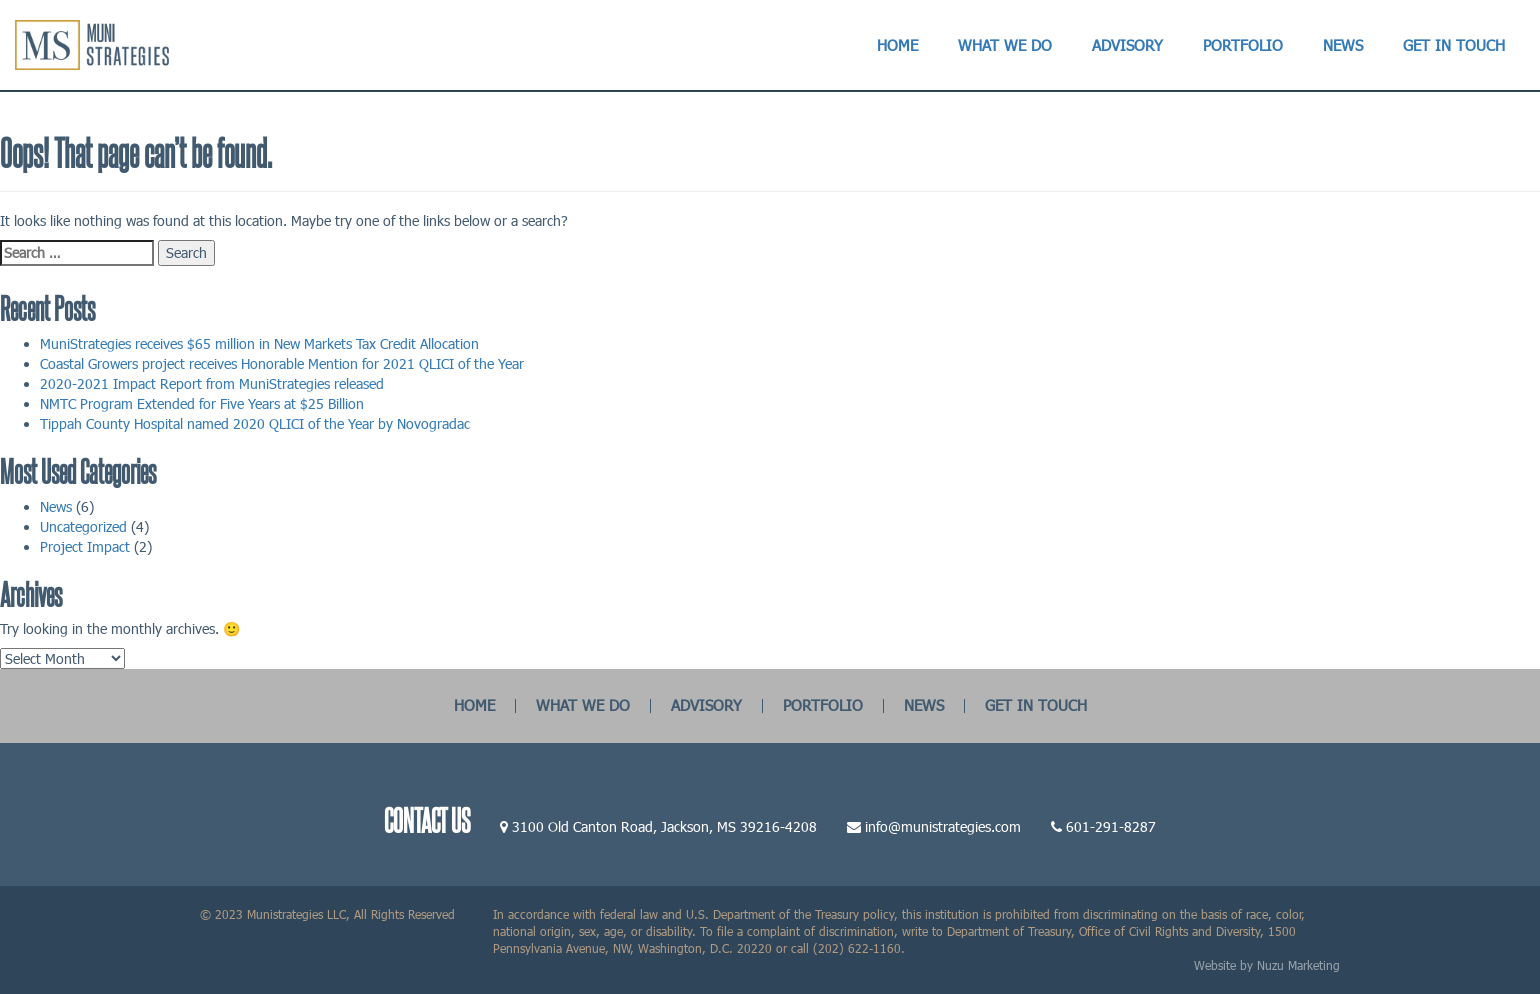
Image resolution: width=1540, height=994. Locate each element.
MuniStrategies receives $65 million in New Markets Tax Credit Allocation (259, 343)
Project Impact (85, 546)
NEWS (924, 705)
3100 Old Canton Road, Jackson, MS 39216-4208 (664, 826)
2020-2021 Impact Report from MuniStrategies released (212, 383)
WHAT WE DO (583, 705)
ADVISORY (706, 705)
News (56, 506)
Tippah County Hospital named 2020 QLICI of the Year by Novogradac (255, 423)
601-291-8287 (1111, 826)
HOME (474, 705)
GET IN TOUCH (1036, 705)
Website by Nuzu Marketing (1267, 965)
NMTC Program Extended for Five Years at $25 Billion (202, 403)
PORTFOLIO (823, 705)
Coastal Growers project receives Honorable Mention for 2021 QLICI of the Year (282, 363)
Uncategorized (83, 526)
